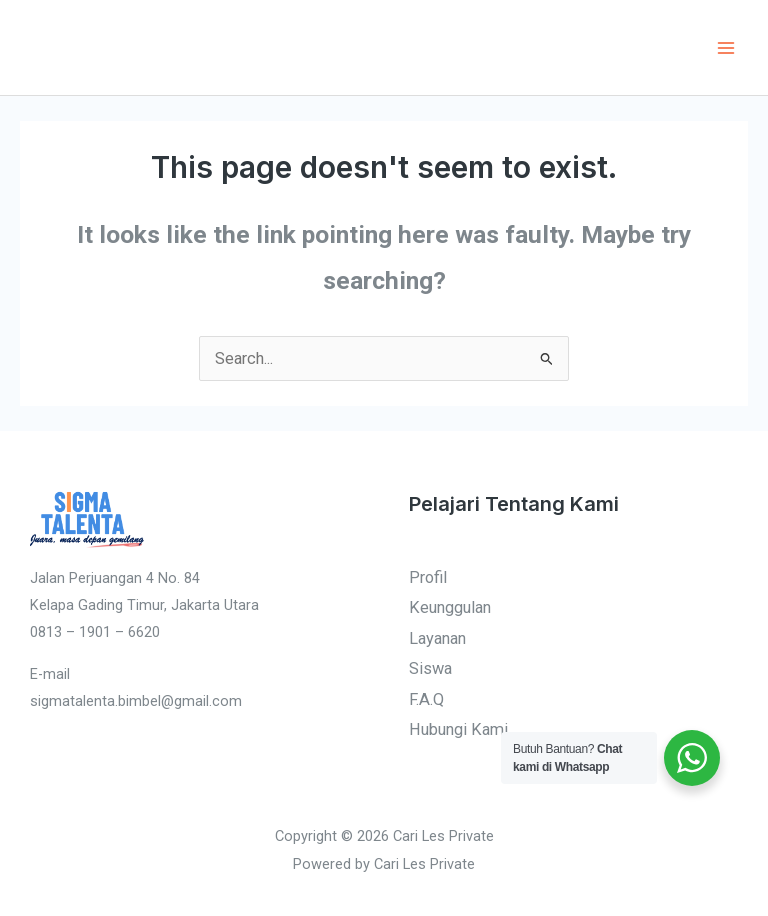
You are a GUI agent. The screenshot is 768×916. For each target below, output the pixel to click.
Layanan (437, 638)
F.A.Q (426, 699)
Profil (428, 577)
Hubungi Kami (458, 729)
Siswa (430, 669)
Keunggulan (450, 608)
